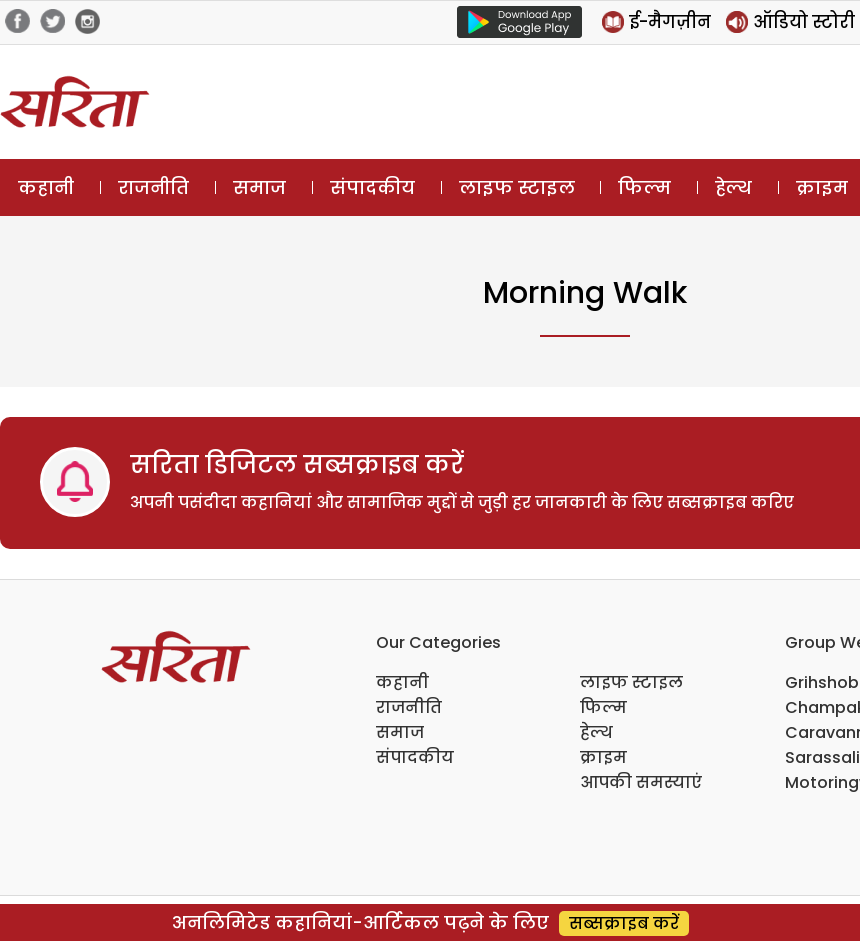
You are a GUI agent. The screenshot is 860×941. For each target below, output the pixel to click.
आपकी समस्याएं (641, 782)
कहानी (46, 187)
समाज (259, 187)
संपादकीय (372, 187)
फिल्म (644, 187)
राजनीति (153, 187)
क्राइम (603, 757)
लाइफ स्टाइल (517, 187)
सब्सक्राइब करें (624, 923)
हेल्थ (733, 187)
